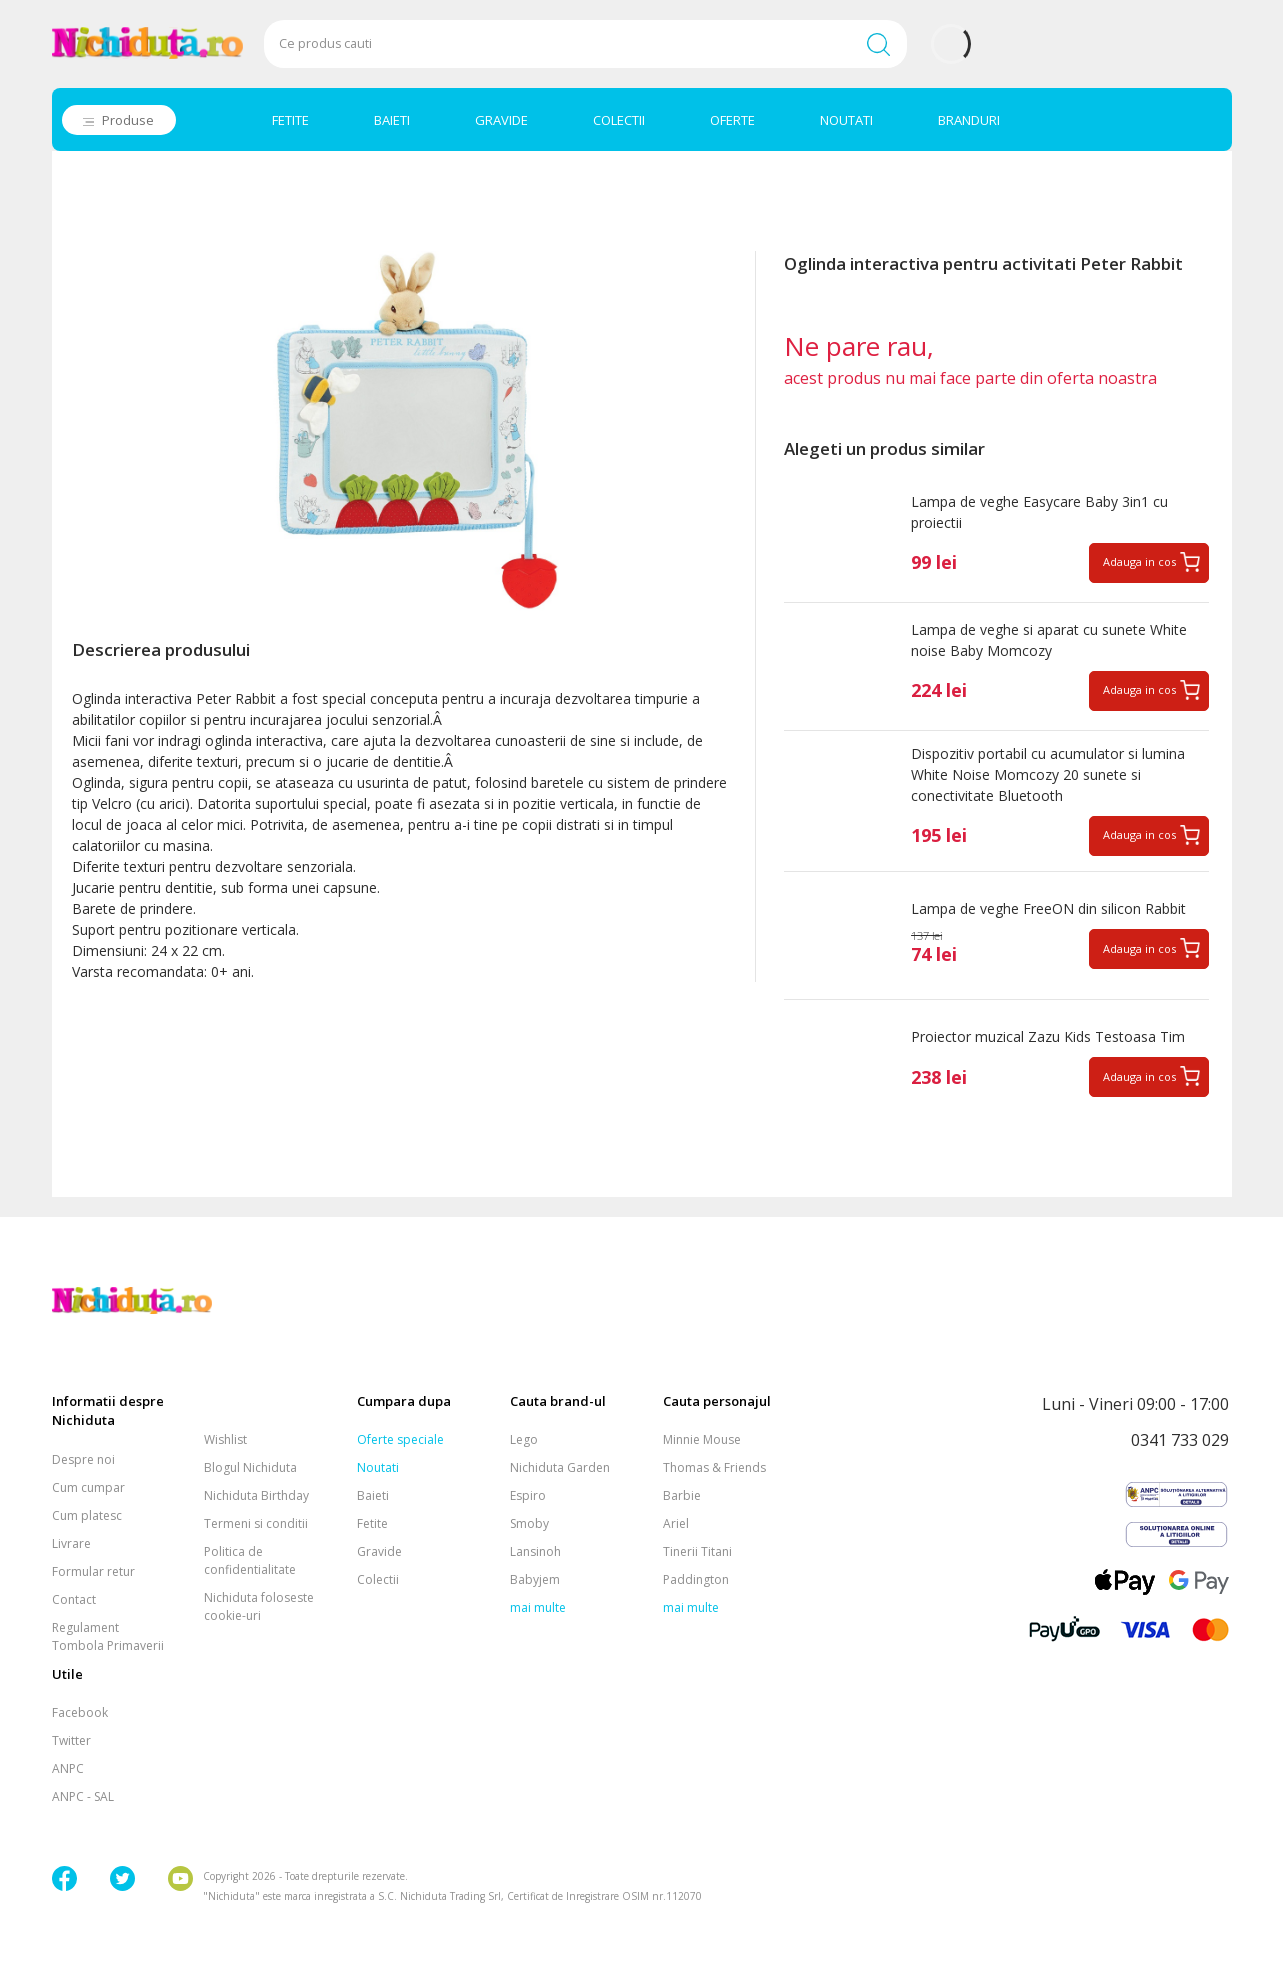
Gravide (379, 1551)
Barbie (682, 1495)
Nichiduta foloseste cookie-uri (259, 1606)
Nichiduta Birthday (256, 1495)
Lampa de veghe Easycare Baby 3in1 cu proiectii (1039, 512)
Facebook (80, 1712)
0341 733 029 (1180, 1440)
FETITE (290, 120)
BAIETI (392, 120)
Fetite (372, 1523)
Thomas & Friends (714, 1467)
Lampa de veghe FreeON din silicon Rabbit (1048, 908)
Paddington (696, 1579)
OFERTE (732, 120)
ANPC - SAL (83, 1796)
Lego (524, 1439)
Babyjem (535, 1579)
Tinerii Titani (697, 1551)
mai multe (538, 1607)
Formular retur (93, 1571)
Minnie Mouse (702, 1439)
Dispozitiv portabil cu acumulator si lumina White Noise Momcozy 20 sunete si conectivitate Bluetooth (1048, 774)
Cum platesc (87, 1515)
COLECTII (619, 120)
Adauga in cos (1139, 561)
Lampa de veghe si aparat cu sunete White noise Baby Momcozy (1049, 640)
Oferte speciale (400, 1439)
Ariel (676, 1523)
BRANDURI (969, 120)
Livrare (71, 1543)
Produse (128, 120)
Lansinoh (535, 1551)
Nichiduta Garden (560, 1467)
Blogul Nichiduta (250, 1467)
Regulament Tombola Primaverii (108, 1636)
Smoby (529, 1523)
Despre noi (83, 1459)
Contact (74, 1599)
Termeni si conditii (256, 1523)
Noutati (378, 1467)
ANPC (68, 1768)
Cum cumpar (88, 1487)
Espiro (528, 1495)
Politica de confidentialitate (250, 1560)
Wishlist (225, 1439)
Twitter (71, 1740)
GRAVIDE (501, 120)
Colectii (378, 1579)
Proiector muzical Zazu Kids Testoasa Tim (1048, 1036)
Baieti (373, 1495)
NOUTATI (846, 120)
